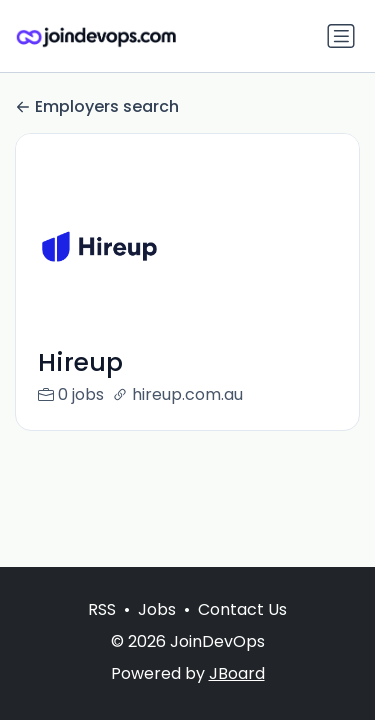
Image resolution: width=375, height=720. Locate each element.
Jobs (157, 609)
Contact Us (242, 609)
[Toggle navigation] (341, 36)
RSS (102, 609)
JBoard (237, 673)
